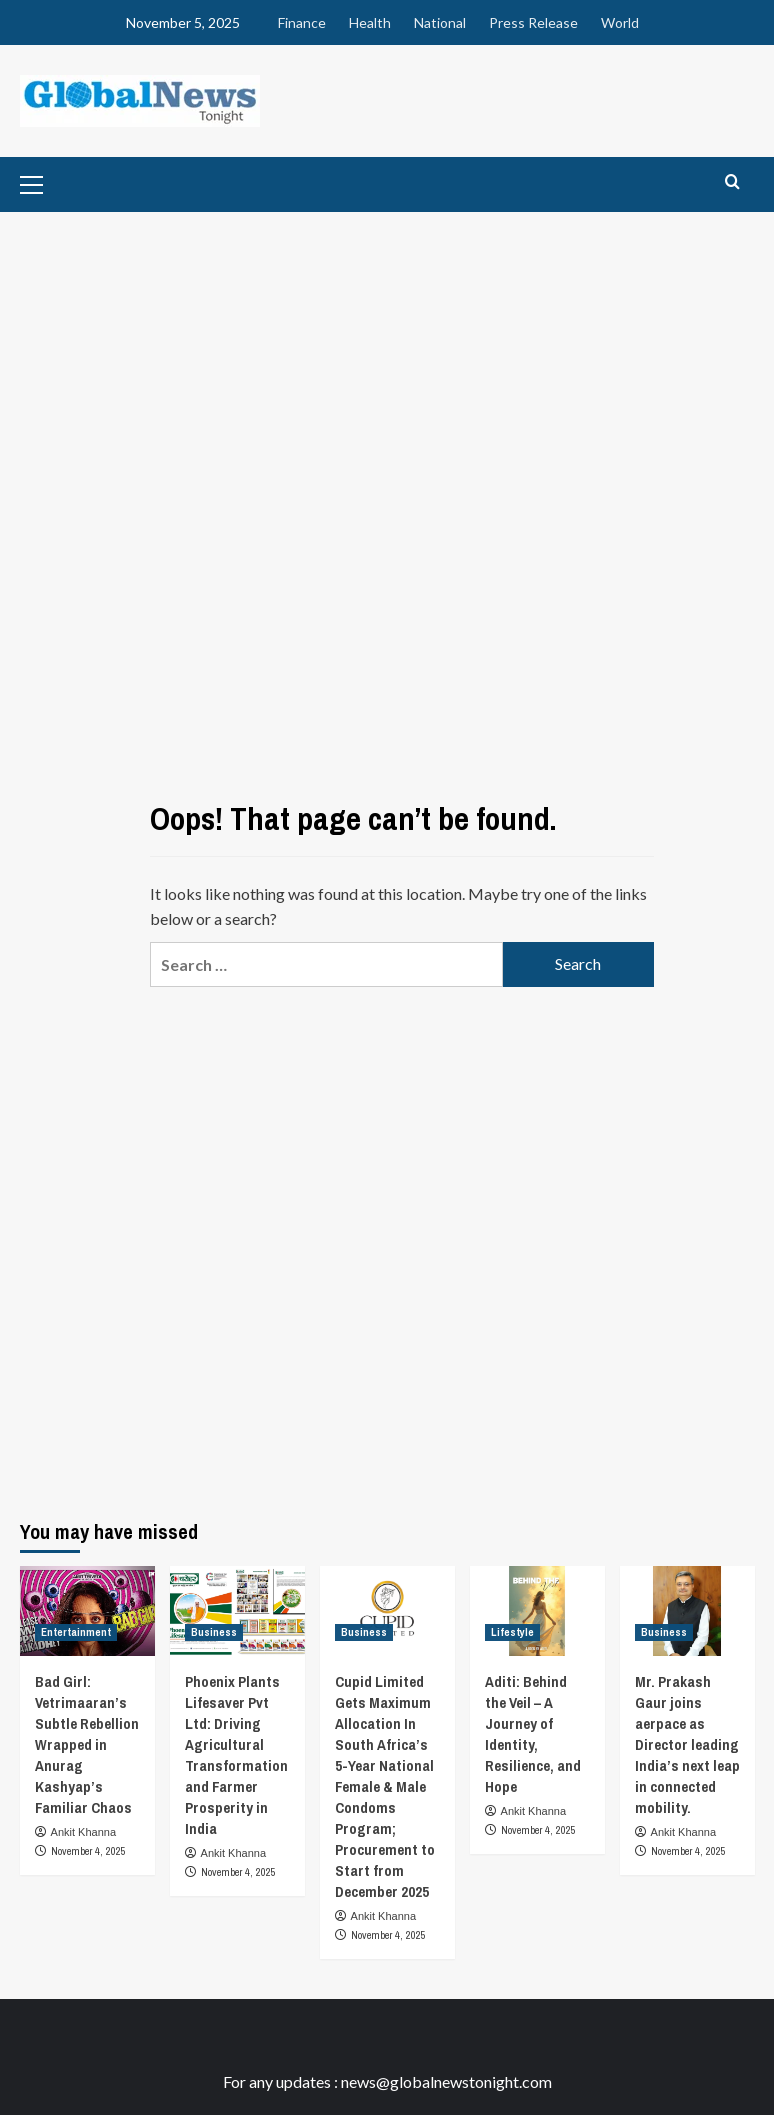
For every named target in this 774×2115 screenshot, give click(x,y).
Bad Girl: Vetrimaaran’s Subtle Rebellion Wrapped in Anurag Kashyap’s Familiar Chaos (87, 1744)
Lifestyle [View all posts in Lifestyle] (512, 1632)
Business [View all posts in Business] (214, 1632)
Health (370, 22)
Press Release (533, 22)
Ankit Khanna (83, 1832)
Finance (302, 22)
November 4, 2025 (88, 1851)
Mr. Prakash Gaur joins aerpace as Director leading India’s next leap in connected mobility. (687, 1744)
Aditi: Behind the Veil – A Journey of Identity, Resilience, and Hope (533, 1734)
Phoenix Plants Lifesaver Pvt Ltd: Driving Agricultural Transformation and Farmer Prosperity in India (236, 1755)
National (440, 22)
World (620, 22)
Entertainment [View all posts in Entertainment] (76, 1632)
